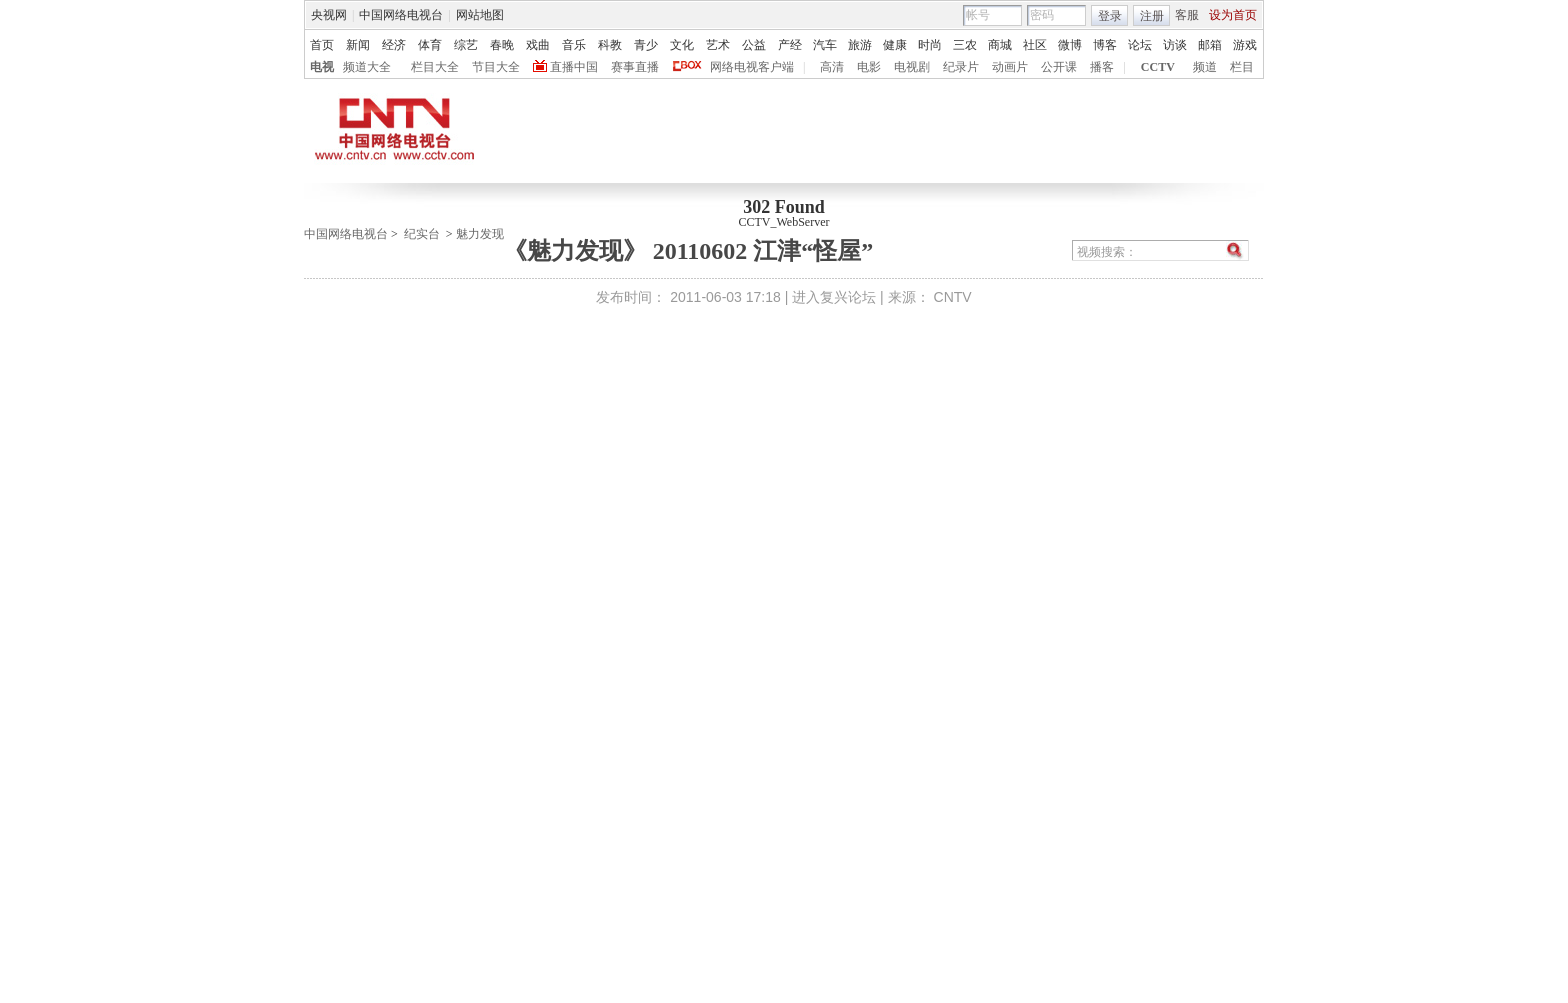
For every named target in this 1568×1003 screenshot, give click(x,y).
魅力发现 (480, 234)
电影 (869, 67)
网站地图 (480, 15)
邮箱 (1210, 45)
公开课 (1059, 67)
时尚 (930, 45)
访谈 (1175, 45)
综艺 (466, 45)
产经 (790, 45)
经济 (394, 45)
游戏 (1245, 45)
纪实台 (422, 234)
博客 (1105, 45)
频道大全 (367, 67)
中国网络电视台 (401, 15)
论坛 (1140, 45)
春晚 (502, 45)
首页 (322, 45)
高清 (832, 67)
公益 (754, 45)
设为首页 (1233, 15)
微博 (1070, 45)
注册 (1152, 16)
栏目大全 (435, 67)
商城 (1000, 45)
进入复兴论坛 (834, 297)
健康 (895, 45)
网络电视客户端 (752, 67)
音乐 (574, 45)
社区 (1035, 45)
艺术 (718, 45)
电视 (322, 67)
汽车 (825, 45)
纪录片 (961, 67)
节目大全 (496, 67)
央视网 (329, 15)
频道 (1205, 67)
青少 (646, 45)
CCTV (1158, 67)
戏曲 (538, 45)
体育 (430, 45)
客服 (1187, 15)
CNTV (953, 297)
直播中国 (574, 67)
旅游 (860, 45)
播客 (1102, 67)
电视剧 (912, 67)
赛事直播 (635, 67)
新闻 (358, 45)
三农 (965, 45)
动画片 (1010, 67)
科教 (610, 45)
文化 (682, 45)
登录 (1110, 16)
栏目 (1242, 67)
